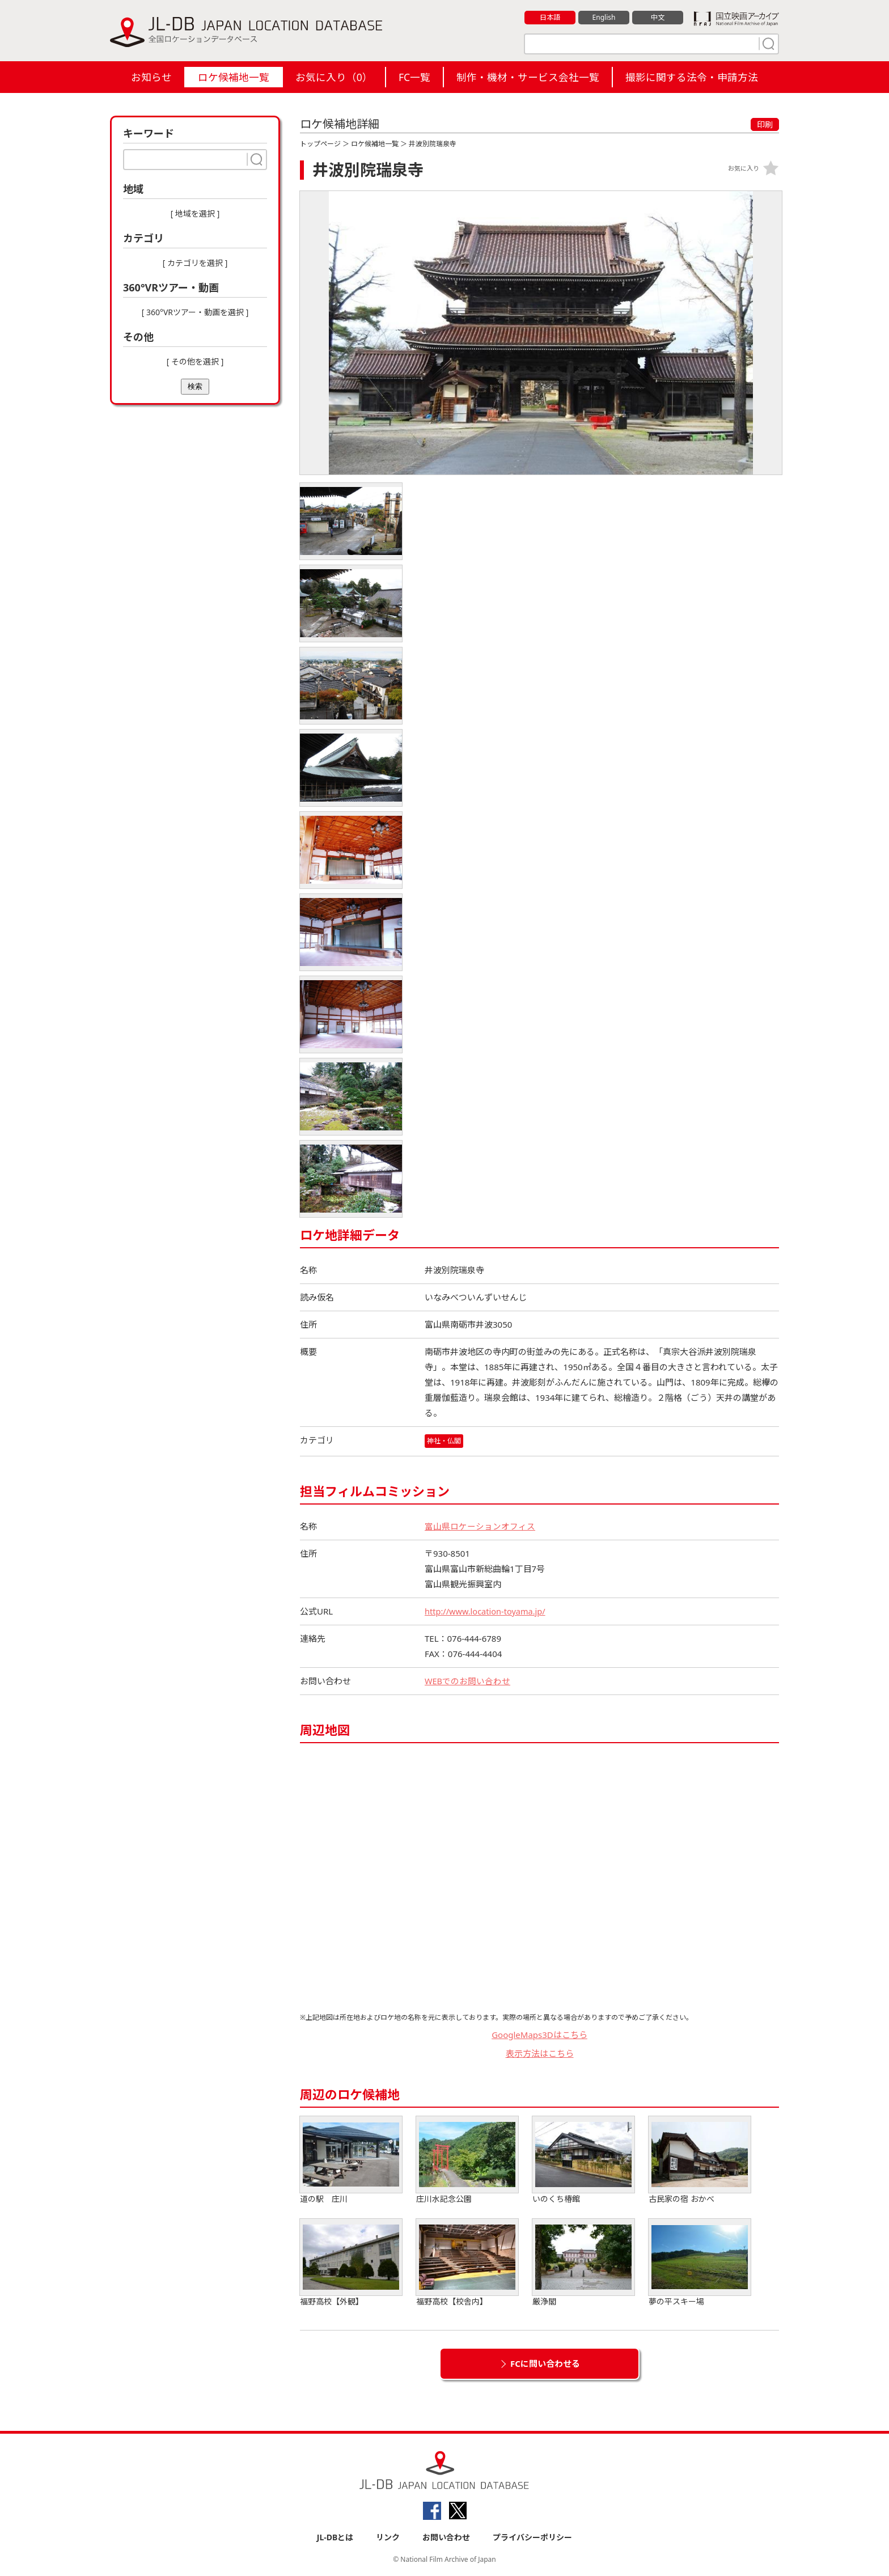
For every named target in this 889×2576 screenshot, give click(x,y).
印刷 (765, 124)
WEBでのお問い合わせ (468, 1681)
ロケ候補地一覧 (233, 77)
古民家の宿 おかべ (700, 2160)
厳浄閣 (583, 2263)
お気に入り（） (333, 77)
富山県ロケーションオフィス (480, 1526)
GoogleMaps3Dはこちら (539, 2034)
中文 (657, 17)
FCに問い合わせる (545, 2363)
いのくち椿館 (583, 2160)
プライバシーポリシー (532, 2537)
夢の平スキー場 (700, 2263)
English (603, 17)
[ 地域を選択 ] (195, 213)
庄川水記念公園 (467, 2160)
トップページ (320, 144)
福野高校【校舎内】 (467, 2263)
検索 (195, 386)
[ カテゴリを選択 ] (195, 262)
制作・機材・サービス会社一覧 (527, 77)
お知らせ (151, 77)
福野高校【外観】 (351, 2263)
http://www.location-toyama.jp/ (487, 1611)
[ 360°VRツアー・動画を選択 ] (195, 312)
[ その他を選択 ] (195, 361)
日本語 (550, 17)
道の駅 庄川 (351, 2160)
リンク (388, 2537)
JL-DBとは (335, 2537)
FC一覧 (414, 77)
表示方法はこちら (540, 2053)
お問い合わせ (446, 2537)
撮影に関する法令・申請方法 (691, 77)
